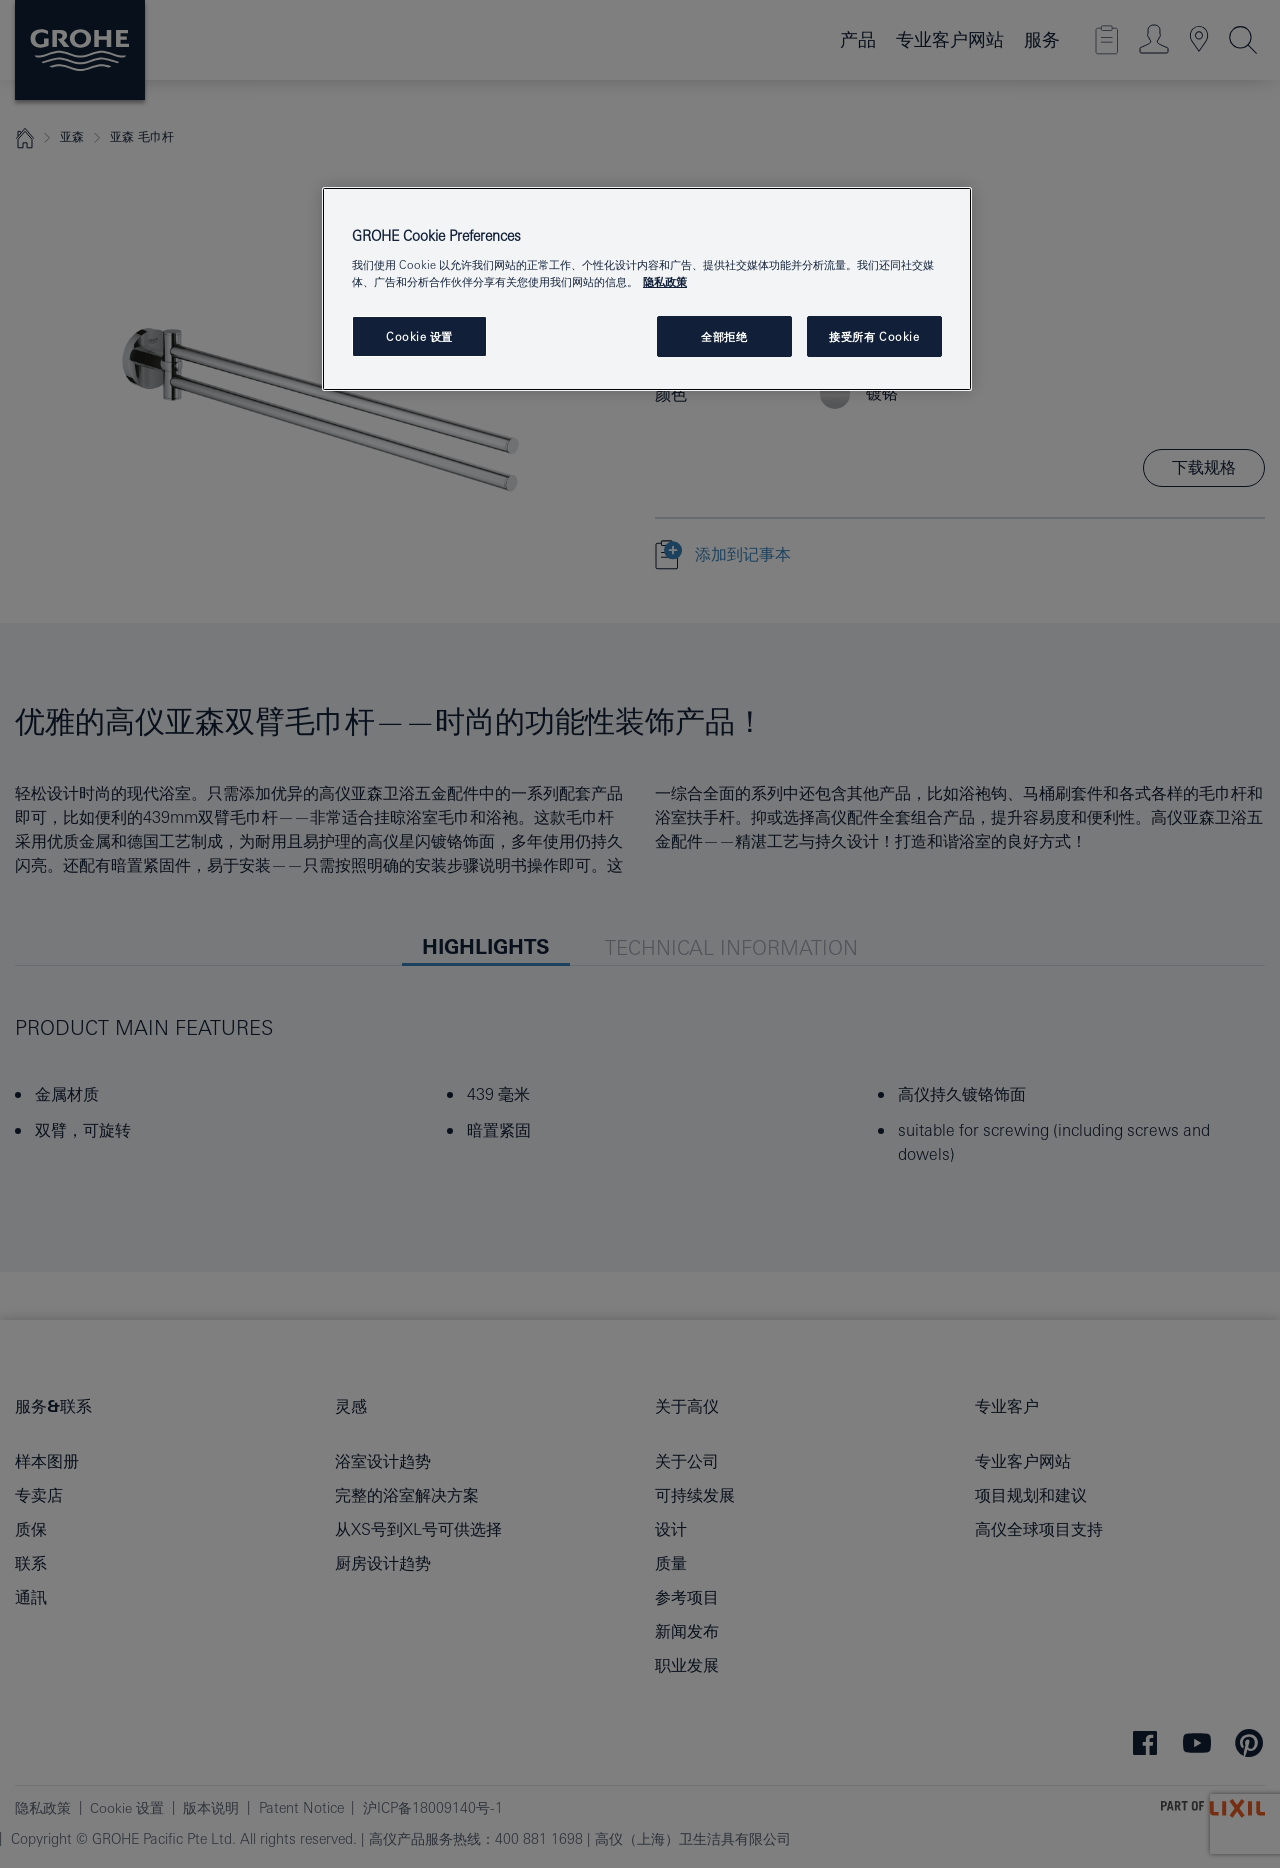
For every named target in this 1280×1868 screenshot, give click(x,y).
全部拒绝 (724, 336)
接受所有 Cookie (874, 336)
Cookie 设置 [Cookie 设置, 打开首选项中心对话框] (419, 336)
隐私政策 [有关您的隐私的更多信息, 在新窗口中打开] (665, 281)
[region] (647, 289)
